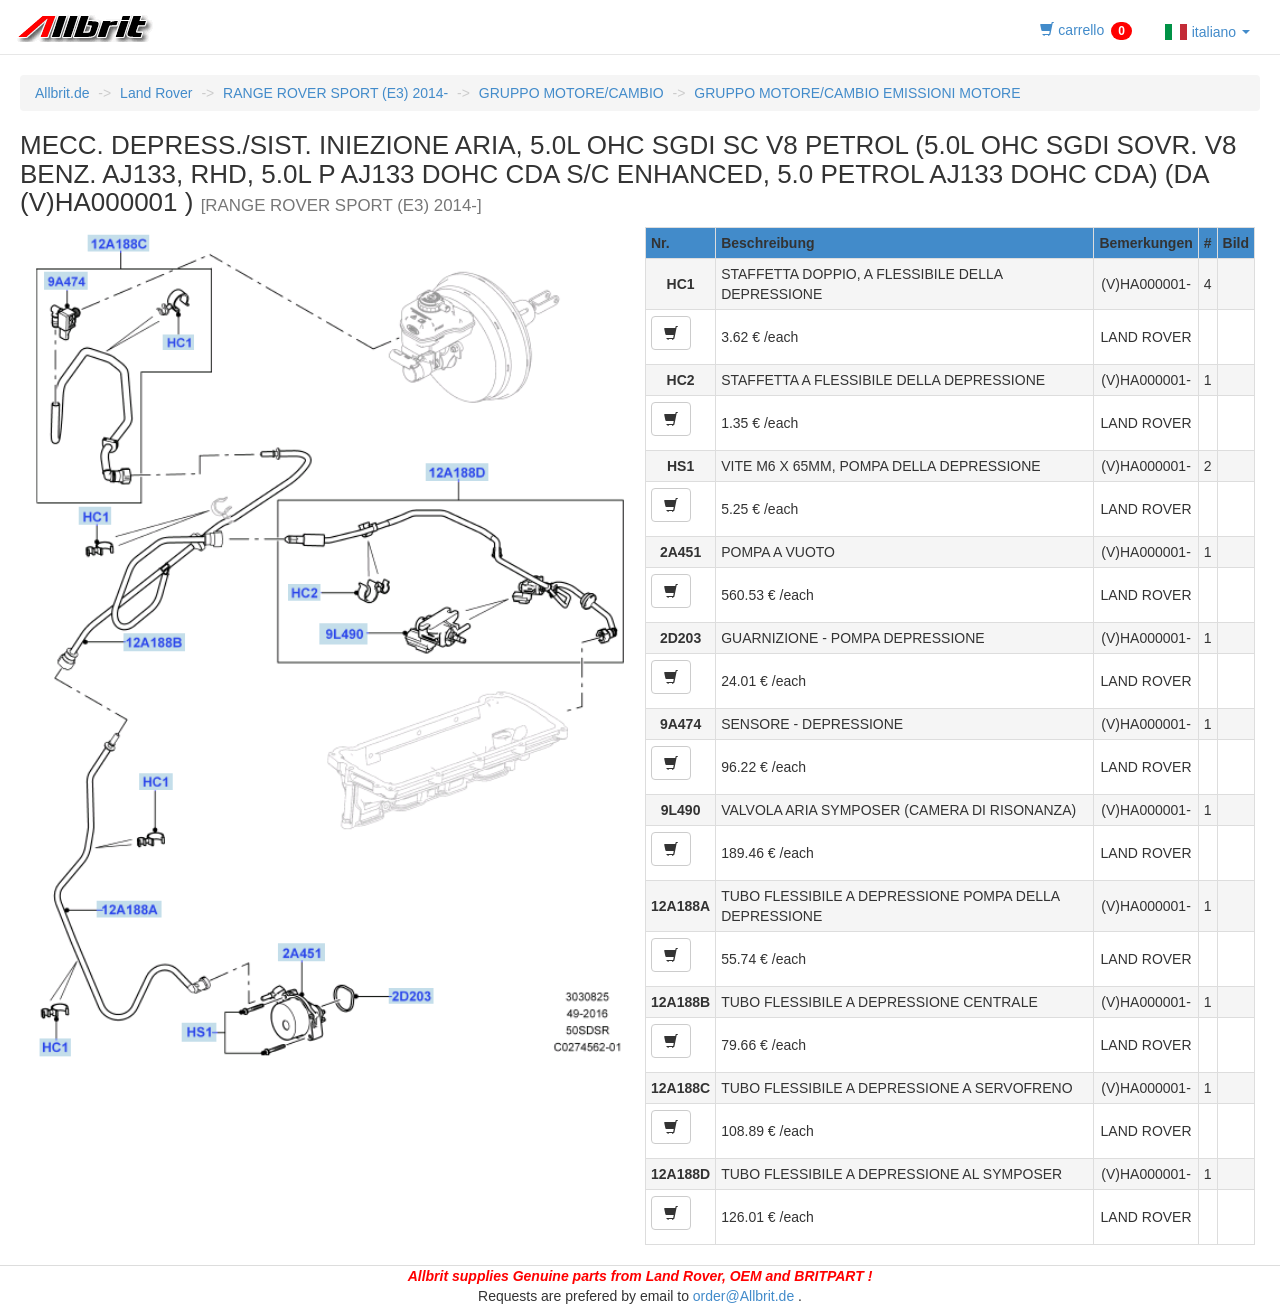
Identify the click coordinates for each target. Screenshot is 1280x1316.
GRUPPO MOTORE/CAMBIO (571, 93)
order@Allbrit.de (743, 1296)
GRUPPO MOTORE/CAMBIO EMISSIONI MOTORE (857, 93)
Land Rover (156, 93)
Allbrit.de (62, 93)
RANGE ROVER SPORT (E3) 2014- (335, 93)
